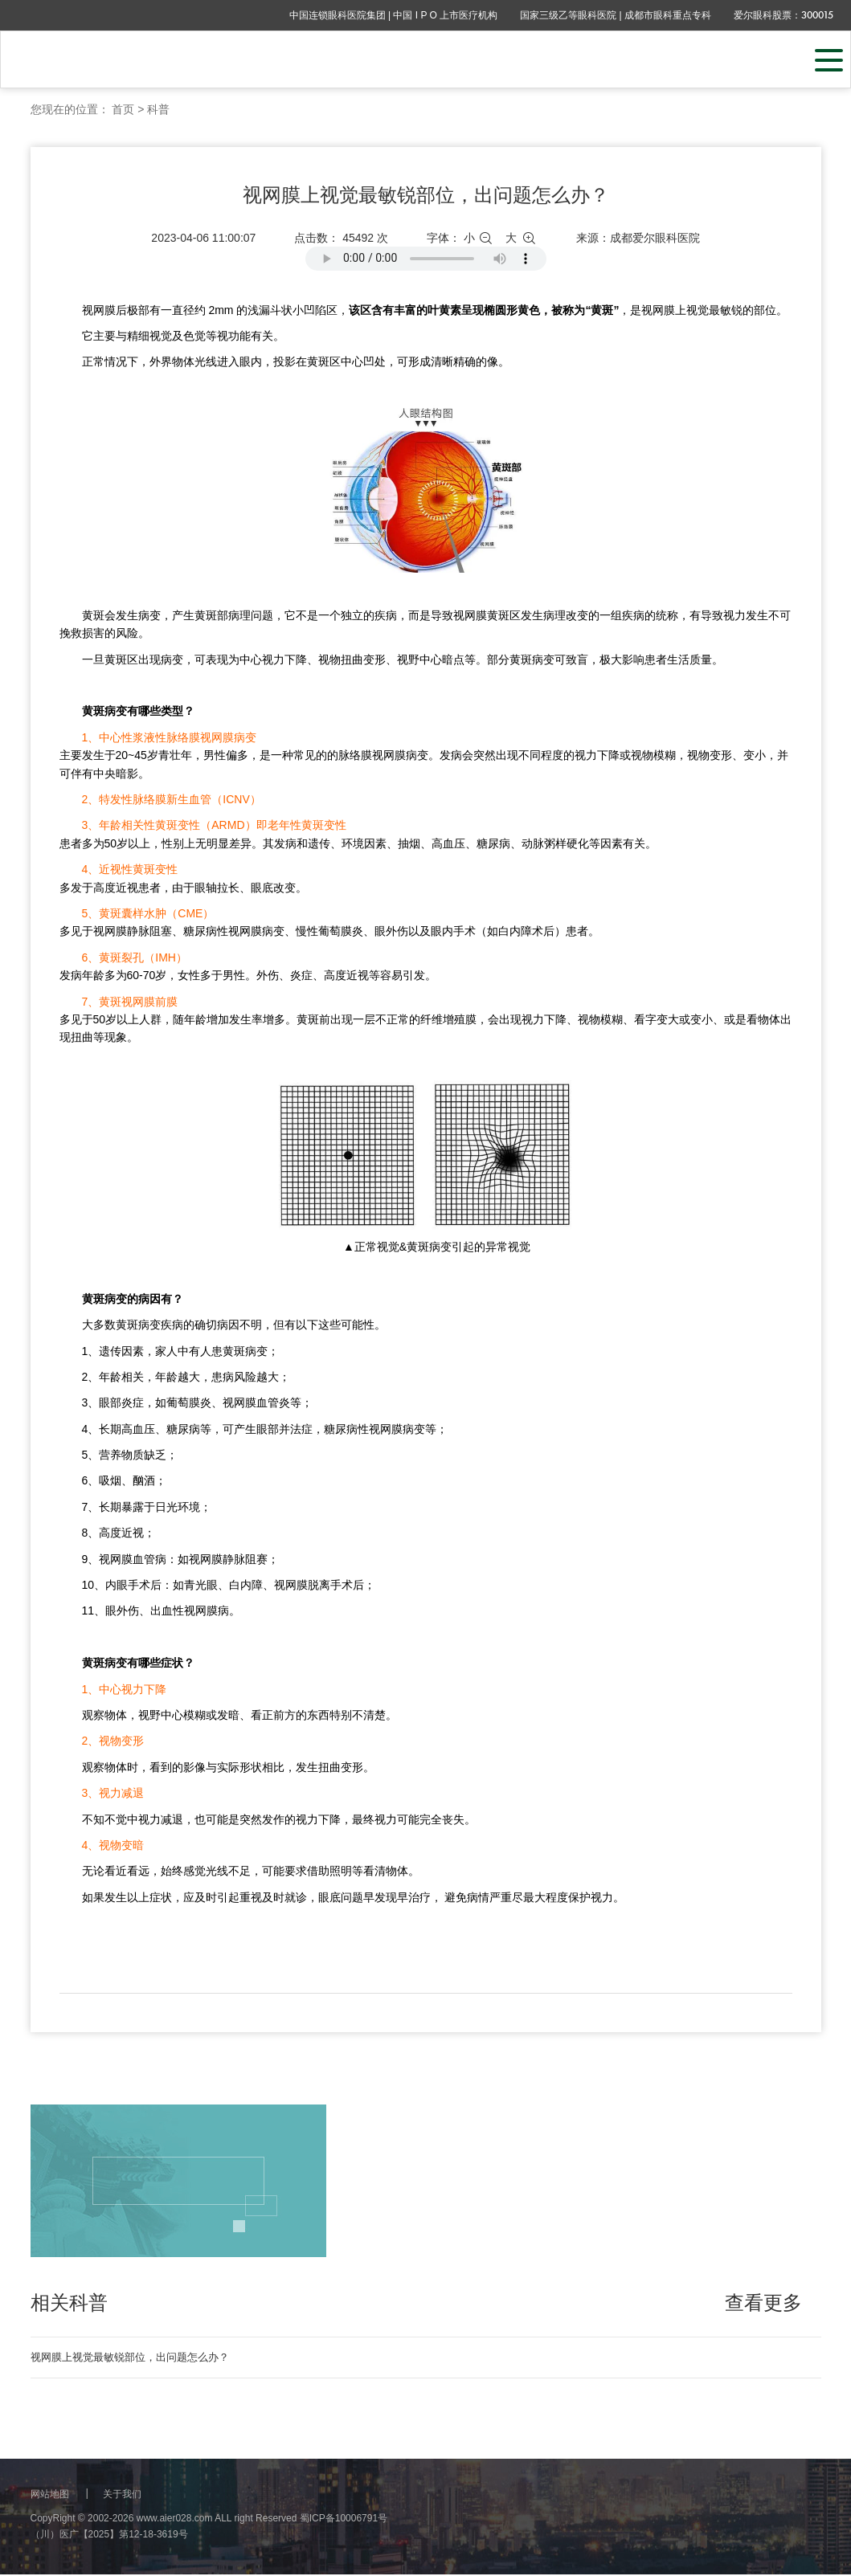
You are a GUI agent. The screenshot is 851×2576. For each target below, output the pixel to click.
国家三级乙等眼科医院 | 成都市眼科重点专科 (615, 15)
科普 (158, 109)
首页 (123, 109)
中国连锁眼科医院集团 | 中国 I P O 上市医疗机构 (393, 15)
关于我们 (122, 2495)
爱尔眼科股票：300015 (783, 15)
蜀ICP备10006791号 (343, 2519)
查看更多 (763, 2303)
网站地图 (50, 2495)
